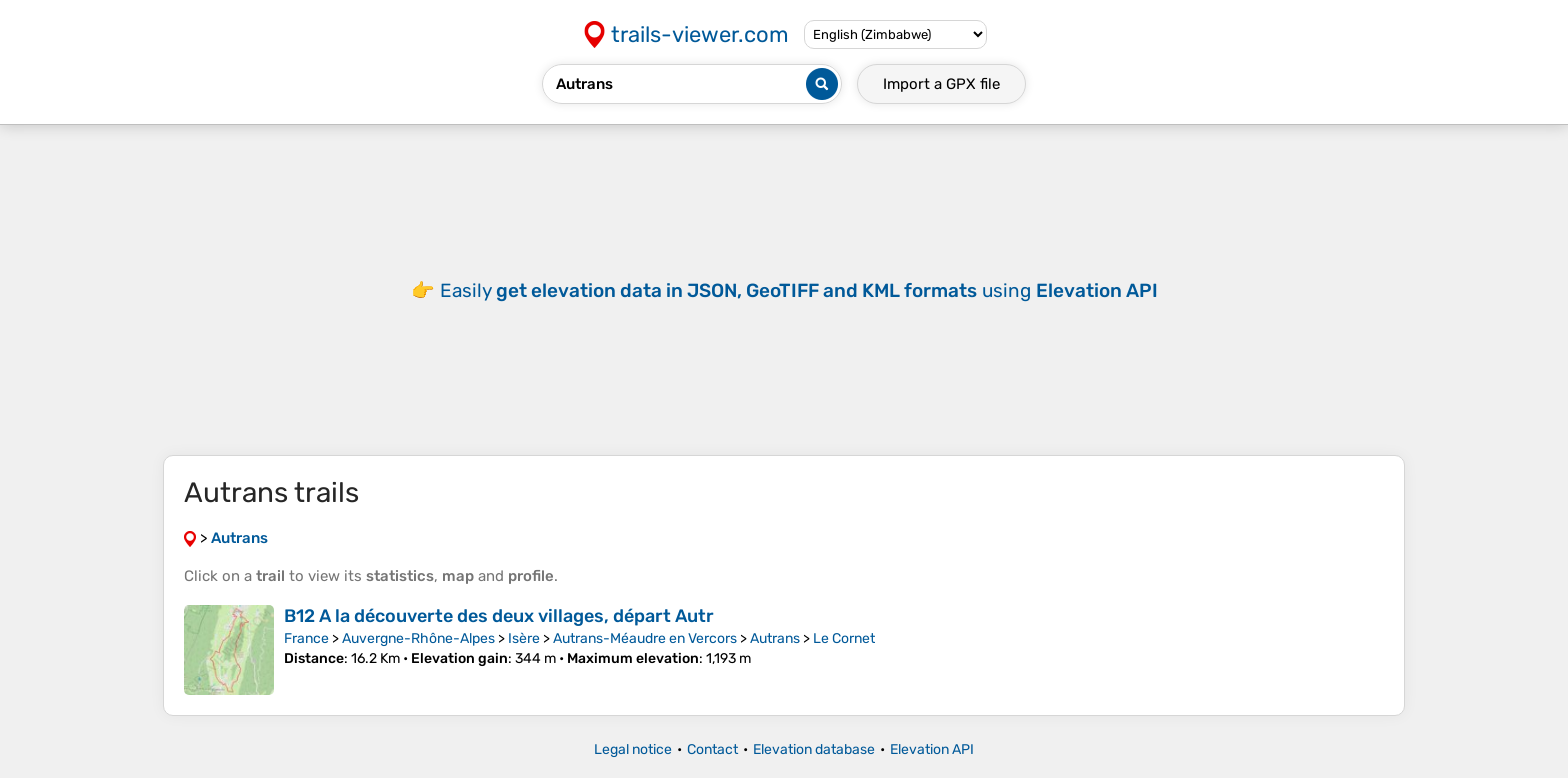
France (306, 638)
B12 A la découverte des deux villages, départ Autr (499, 616)
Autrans (775, 638)
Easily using (799, 290)
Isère (524, 638)
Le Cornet (844, 638)
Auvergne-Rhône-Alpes (418, 638)
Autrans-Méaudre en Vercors (645, 638)
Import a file (941, 84)
